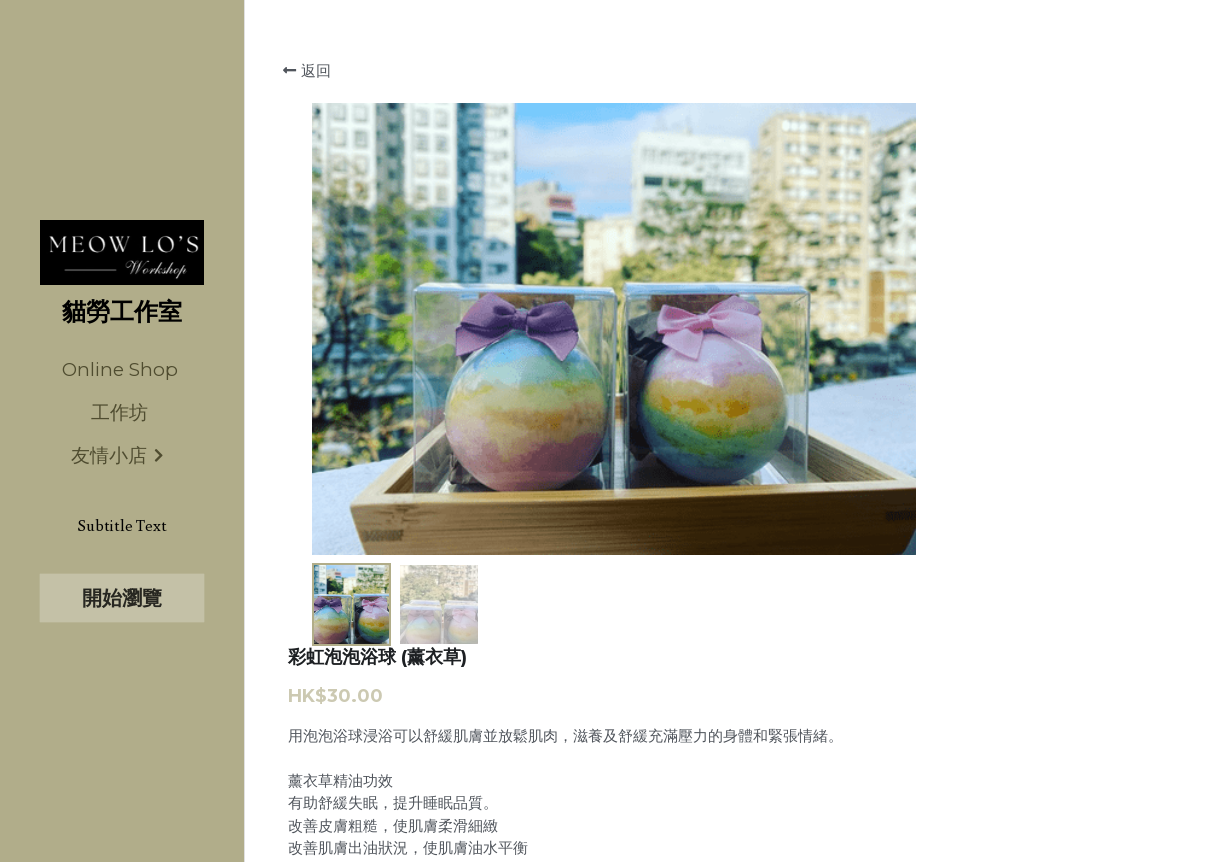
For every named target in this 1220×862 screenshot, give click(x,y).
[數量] (1000, 510)
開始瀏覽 (122, 598)
